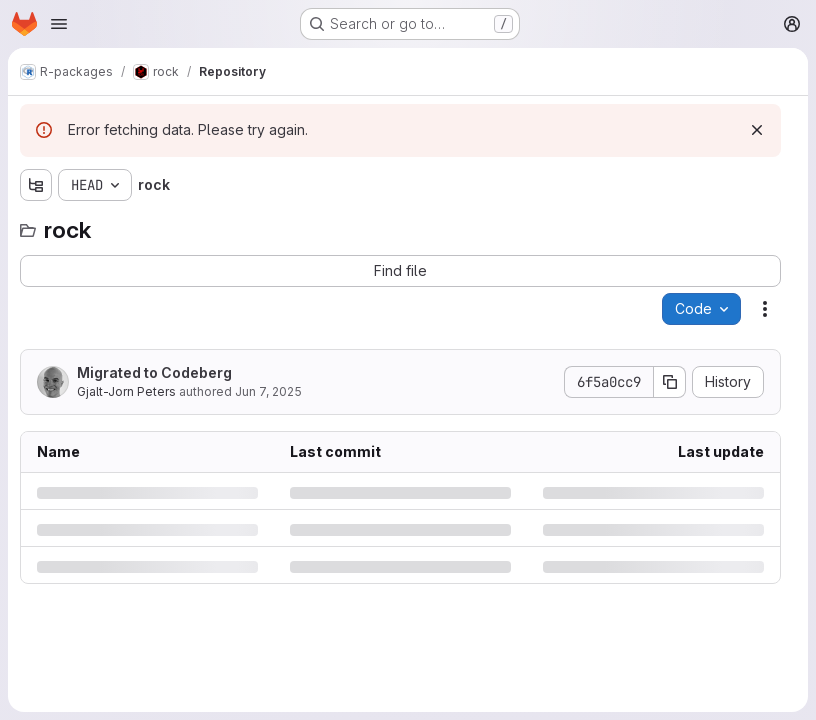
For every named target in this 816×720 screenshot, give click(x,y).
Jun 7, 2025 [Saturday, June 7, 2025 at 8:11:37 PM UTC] (268, 391)
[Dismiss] (757, 130)
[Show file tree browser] (36, 185)
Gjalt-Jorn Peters (126, 391)
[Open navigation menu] (59, 24)
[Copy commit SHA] (670, 382)
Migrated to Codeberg (154, 372)
